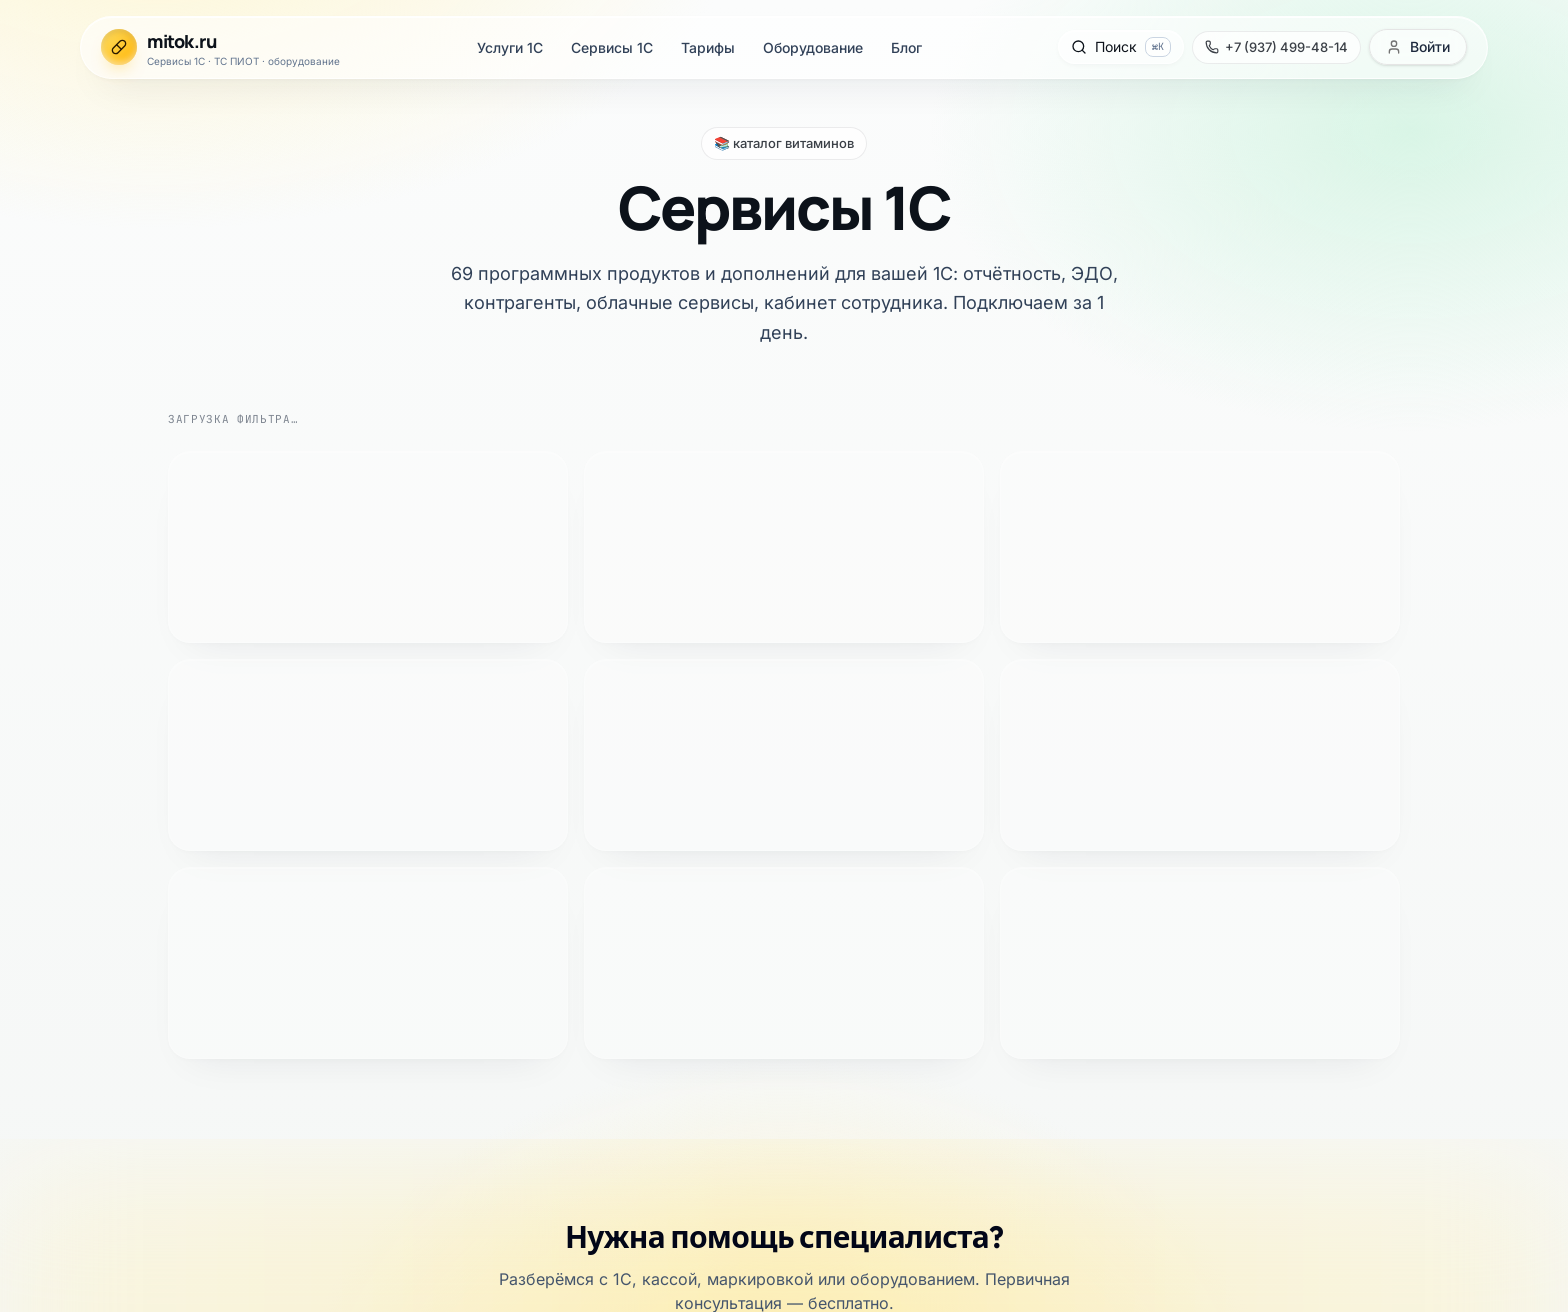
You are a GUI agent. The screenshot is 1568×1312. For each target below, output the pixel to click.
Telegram (312, 545)
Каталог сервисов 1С (119, 744)
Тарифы (75, 96)
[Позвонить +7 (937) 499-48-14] (83, 209)
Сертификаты (94, 920)
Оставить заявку (63, 545)
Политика (81, 956)
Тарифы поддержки (114, 780)
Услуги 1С (83, 60)
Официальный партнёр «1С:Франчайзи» (152, 692)
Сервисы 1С (89, 78)
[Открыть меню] (28, 267)
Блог (64, 132)
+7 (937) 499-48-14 (194, 545)
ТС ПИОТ (82, 762)
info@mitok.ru (107, 1062)
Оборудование (96, 114)
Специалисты (94, 902)
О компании (89, 884)
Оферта (73, 938)
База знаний (88, 816)
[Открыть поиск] (57, 174)
